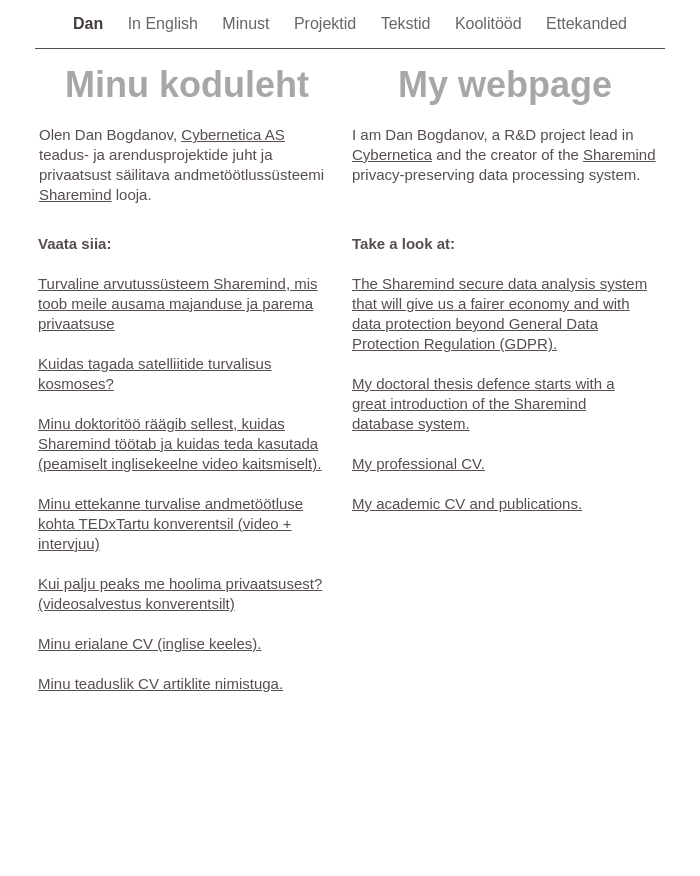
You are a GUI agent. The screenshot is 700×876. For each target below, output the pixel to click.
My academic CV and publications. (467, 503)
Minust (248, 23)
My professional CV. (418, 463)
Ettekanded (586, 23)
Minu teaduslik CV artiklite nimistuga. (160, 683)
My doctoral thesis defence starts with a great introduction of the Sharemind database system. (483, 403)
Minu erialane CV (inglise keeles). (149, 643)
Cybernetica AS (232, 134)
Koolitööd (490, 23)
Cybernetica (392, 154)
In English (165, 23)
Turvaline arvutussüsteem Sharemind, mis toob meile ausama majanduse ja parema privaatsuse (178, 303)
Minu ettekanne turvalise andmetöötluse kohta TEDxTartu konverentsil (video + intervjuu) (170, 523)
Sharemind (75, 194)
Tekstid (408, 23)
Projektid (327, 23)
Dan (90, 23)
